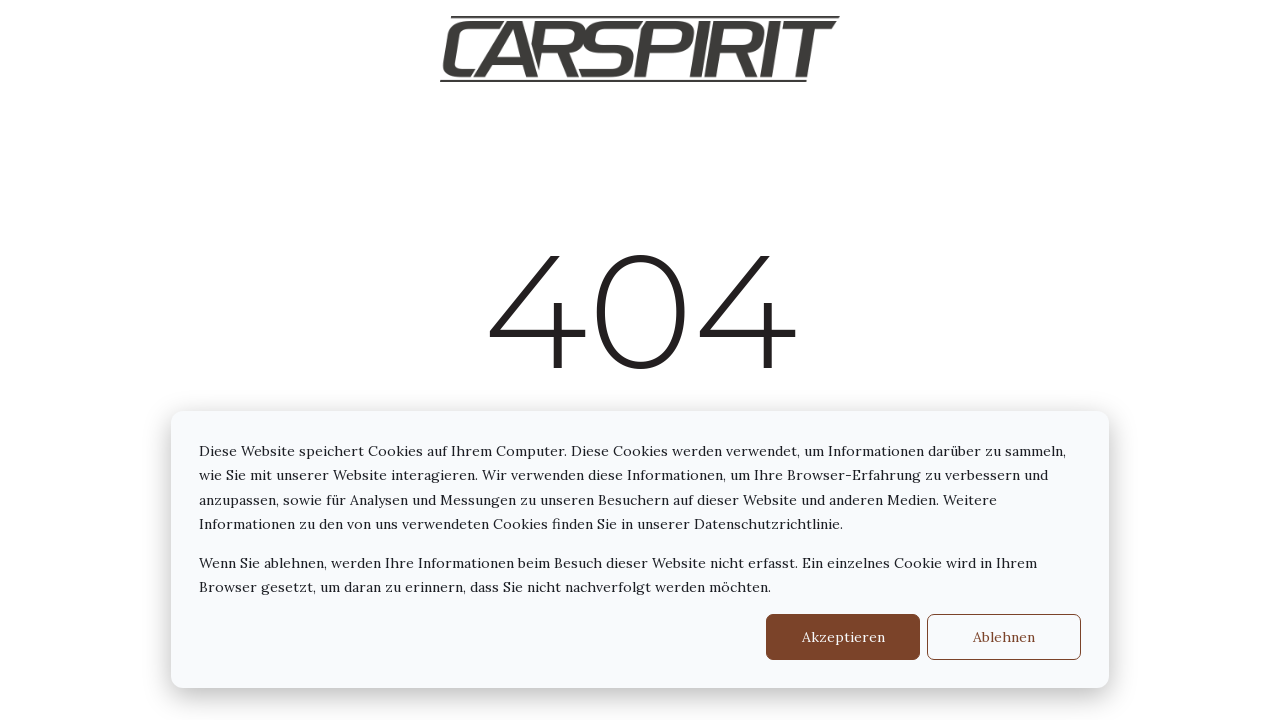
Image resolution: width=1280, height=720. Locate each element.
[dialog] (640, 549)
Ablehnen (1004, 637)
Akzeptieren (843, 637)
